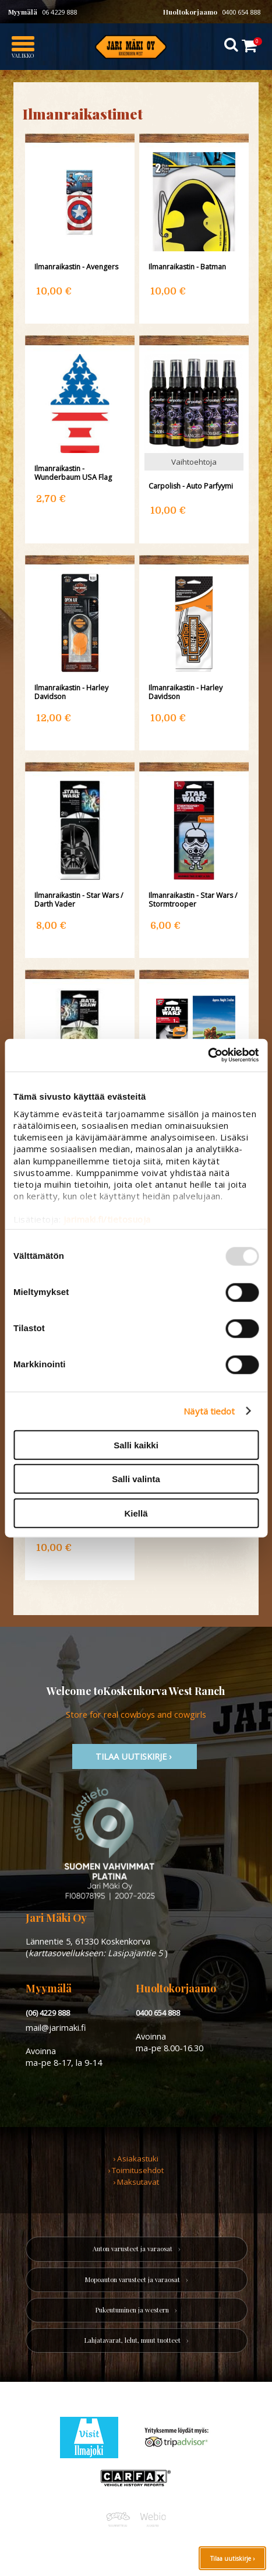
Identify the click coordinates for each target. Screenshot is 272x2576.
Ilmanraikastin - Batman (187, 267)
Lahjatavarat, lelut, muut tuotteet (132, 2340)
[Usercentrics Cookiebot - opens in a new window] (208, 1055)
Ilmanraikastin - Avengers (76, 267)
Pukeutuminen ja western (132, 2309)
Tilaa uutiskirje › (232, 2558)
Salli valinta (136, 1479)
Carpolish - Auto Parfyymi (191, 486)
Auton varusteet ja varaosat (132, 2248)
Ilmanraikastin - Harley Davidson (71, 692)
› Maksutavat (136, 2182)
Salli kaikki (136, 1445)
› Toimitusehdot (136, 2170)
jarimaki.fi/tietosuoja (107, 1219)
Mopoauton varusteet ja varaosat (132, 2279)
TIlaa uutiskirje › (135, 1756)
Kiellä (135, 1513)
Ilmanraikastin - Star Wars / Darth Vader (78, 899)
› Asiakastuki (135, 2158)
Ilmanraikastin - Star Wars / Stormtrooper (193, 899)
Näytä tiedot (209, 1411)
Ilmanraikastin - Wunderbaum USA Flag (73, 473)
